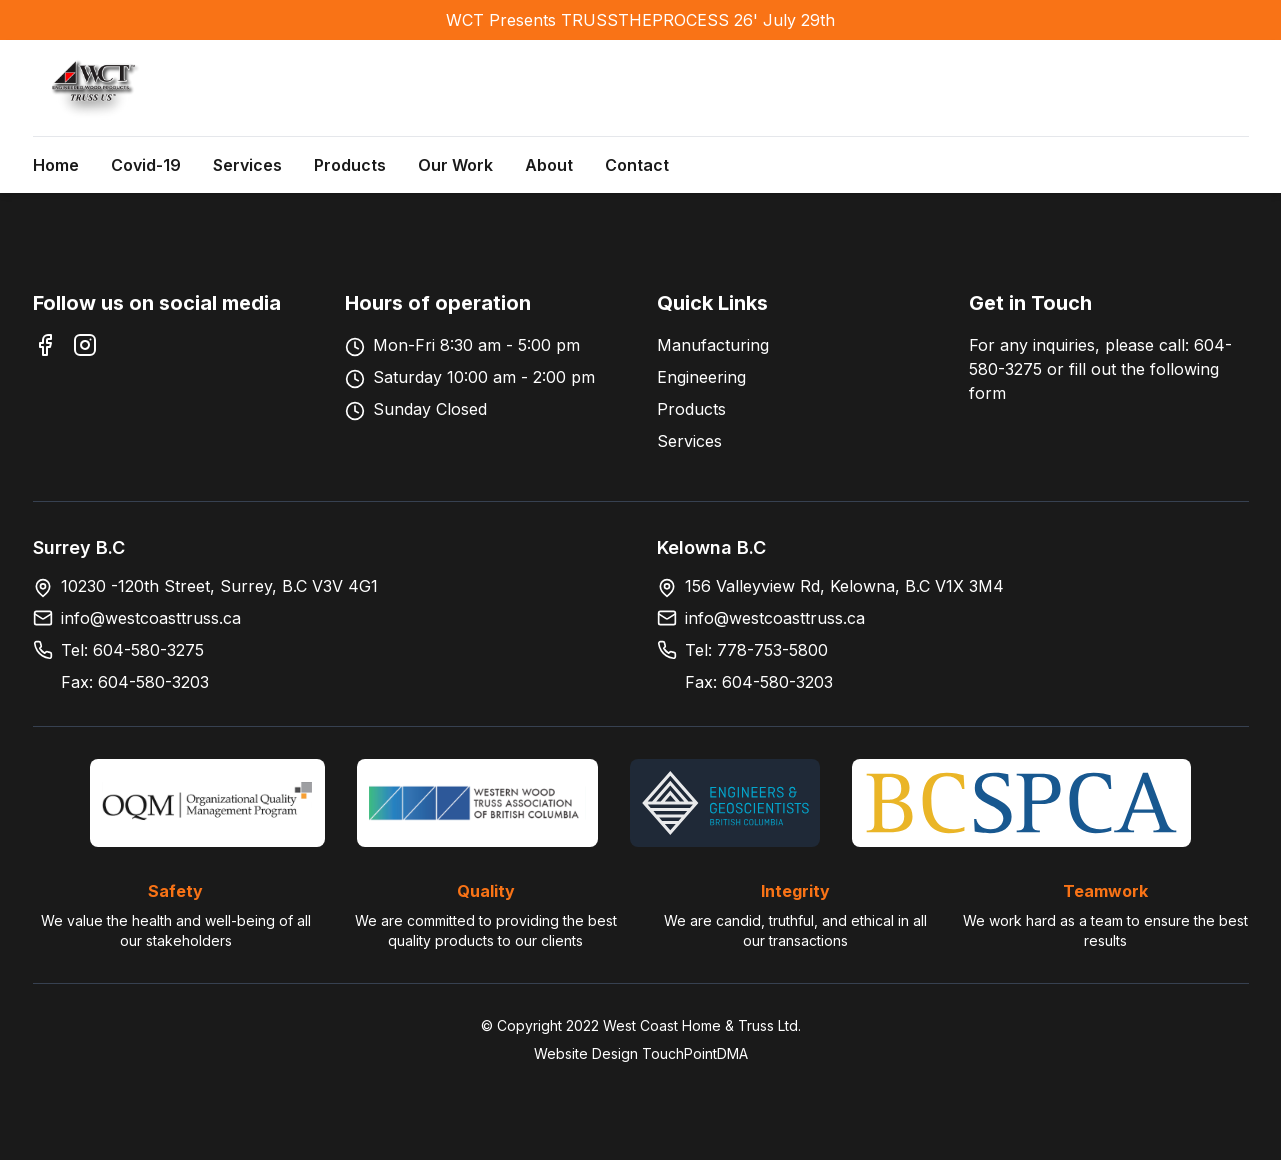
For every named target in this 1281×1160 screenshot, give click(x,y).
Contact (637, 165)
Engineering (701, 377)
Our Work (455, 165)
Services (247, 165)
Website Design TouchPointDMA (641, 1053)
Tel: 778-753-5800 (756, 650)
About (549, 165)
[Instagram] (85, 345)
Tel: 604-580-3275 (132, 650)
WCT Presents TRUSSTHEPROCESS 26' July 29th (640, 20)
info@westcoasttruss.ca (151, 618)
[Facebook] (45, 345)
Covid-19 (146, 165)
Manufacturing (713, 345)
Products (350, 165)
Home (56, 165)
